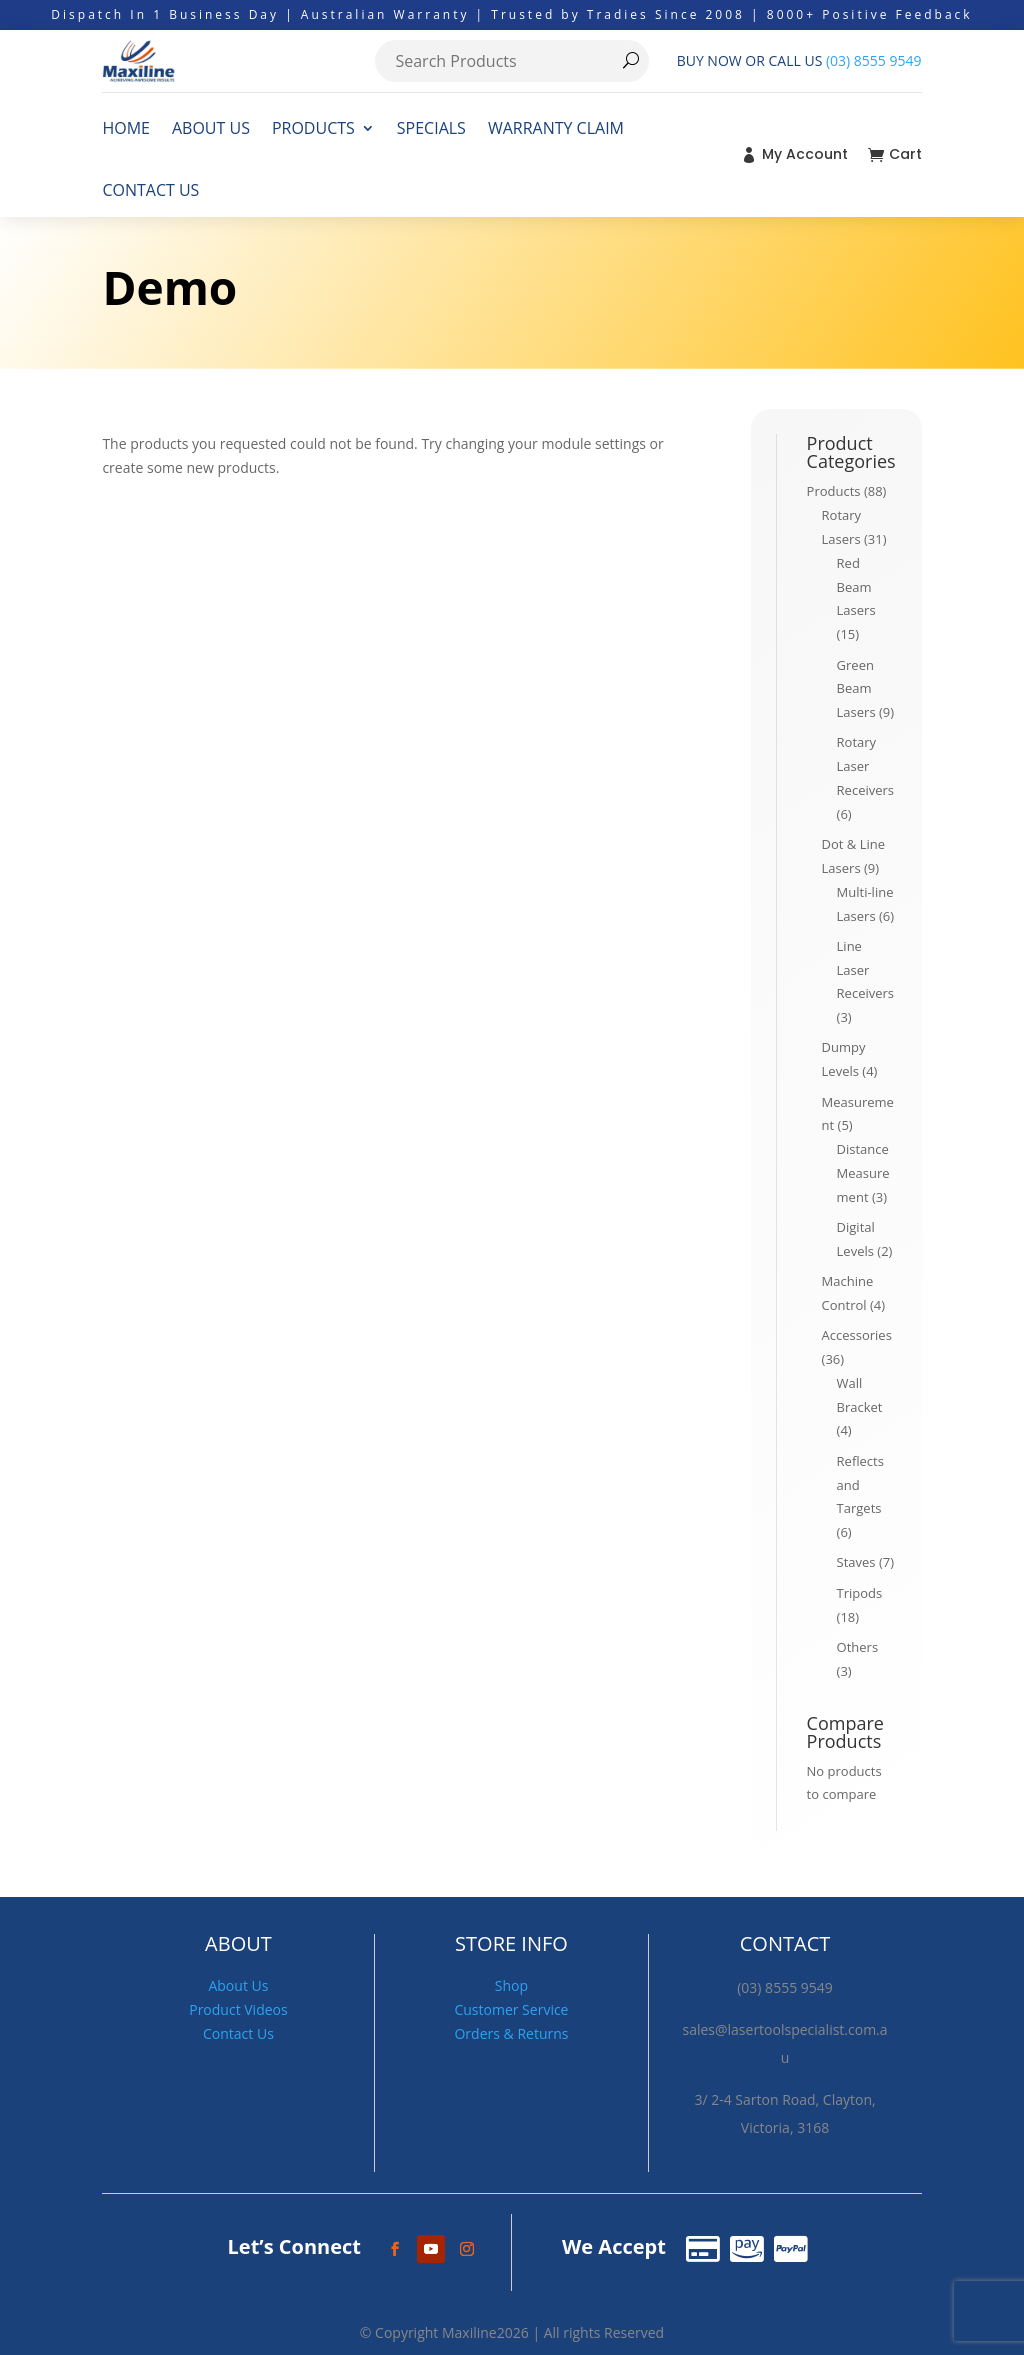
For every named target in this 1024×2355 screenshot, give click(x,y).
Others (858, 1647)
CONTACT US (150, 190)
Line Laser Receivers (865, 970)
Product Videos (238, 2009)
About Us (238, 1985)
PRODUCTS (313, 128)
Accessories (857, 1335)
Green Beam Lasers (856, 689)
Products (834, 491)
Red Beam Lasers (856, 587)
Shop (511, 1985)
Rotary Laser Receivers (865, 766)
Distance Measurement (863, 1173)
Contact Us (238, 2033)
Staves (856, 1562)
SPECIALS (431, 128)
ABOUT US (211, 128)
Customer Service (511, 2009)
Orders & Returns (511, 2033)
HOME (126, 128)
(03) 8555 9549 (874, 60)
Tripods (860, 1593)
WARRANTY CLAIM (556, 128)
